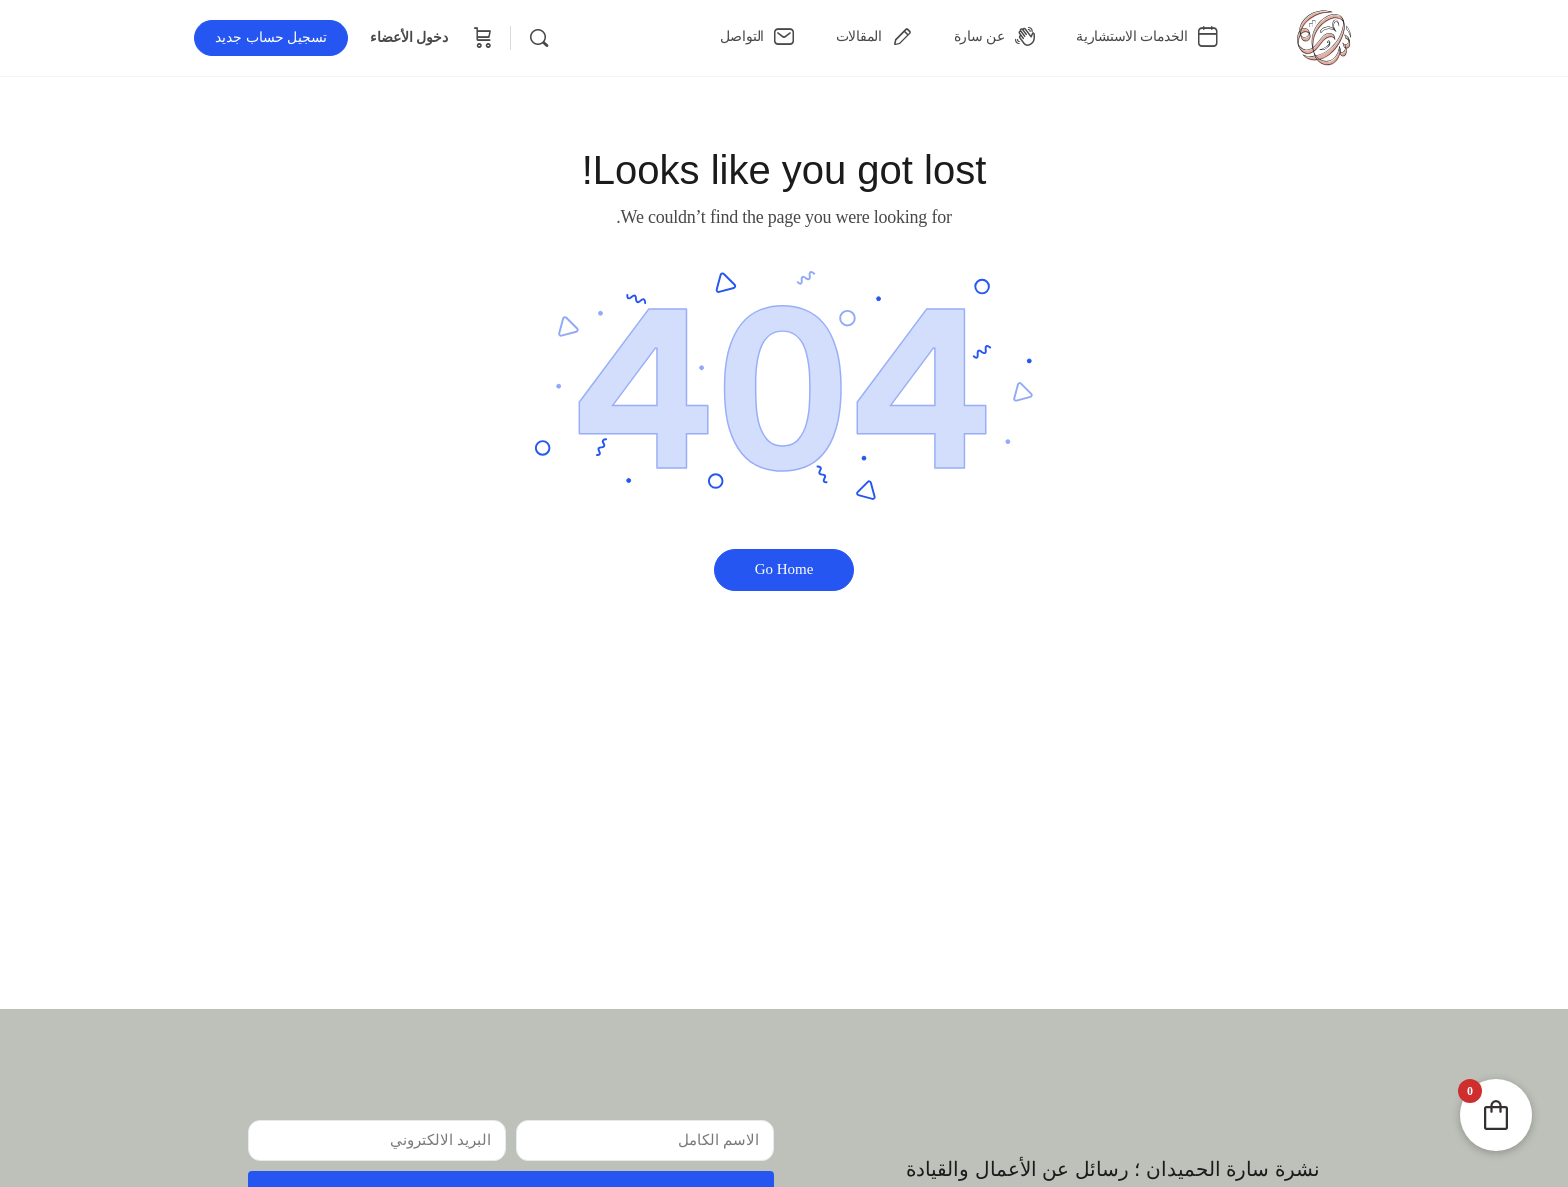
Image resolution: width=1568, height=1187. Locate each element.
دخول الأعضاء (409, 37)
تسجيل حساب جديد (271, 37)
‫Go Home (784, 569)
